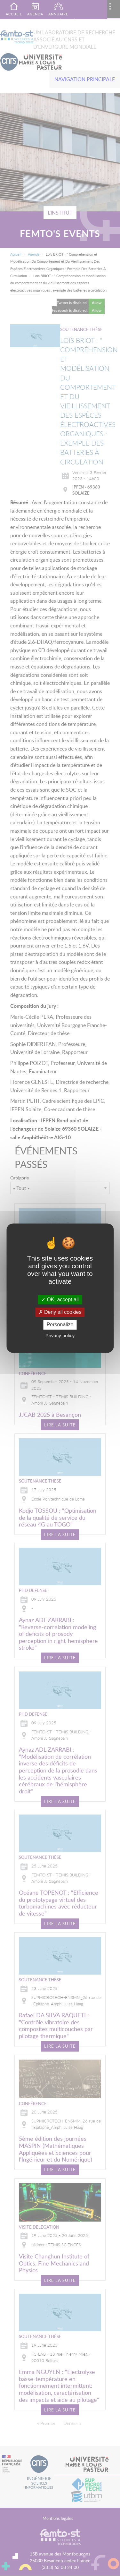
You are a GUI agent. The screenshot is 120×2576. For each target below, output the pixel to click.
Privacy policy (60, 1335)
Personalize (60, 1325)
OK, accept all (60, 1299)
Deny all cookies (60, 1312)
